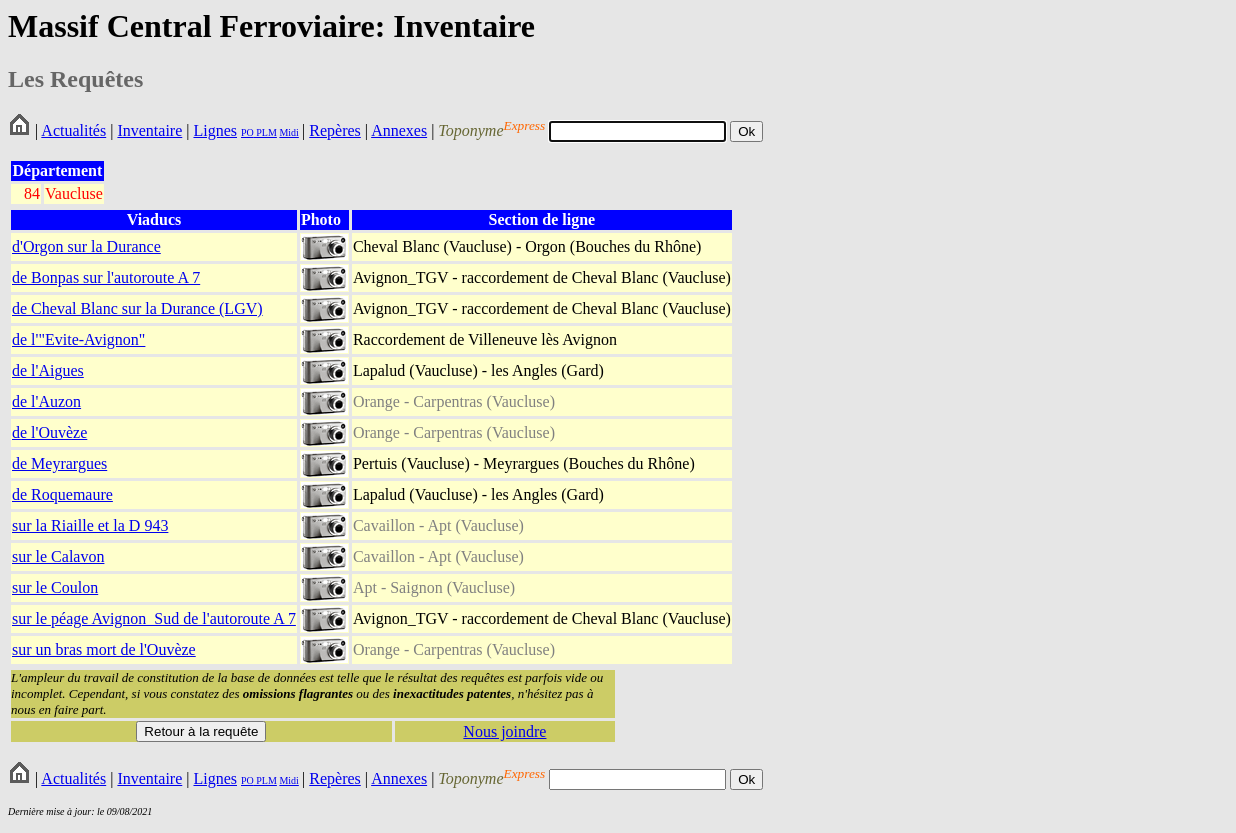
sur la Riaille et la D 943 (90, 525)
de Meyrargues (59, 463)
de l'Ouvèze (49, 432)
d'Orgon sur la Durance (86, 246)
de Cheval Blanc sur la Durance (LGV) (137, 308)
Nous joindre (504, 731)
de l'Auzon (46, 401)
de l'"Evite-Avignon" (78, 339)
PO (247, 132)
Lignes (215, 130)
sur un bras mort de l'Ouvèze (104, 649)
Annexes (399, 130)
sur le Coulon (55, 587)
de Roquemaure (62, 494)
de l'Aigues (48, 370)
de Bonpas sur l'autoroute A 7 (106, 277)
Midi (288, 132)
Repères (335, 130)
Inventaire (149, 130)
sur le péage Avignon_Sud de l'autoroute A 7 (154, 618)
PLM (265, 132)
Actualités (73, 130)
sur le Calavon (58, 556)
